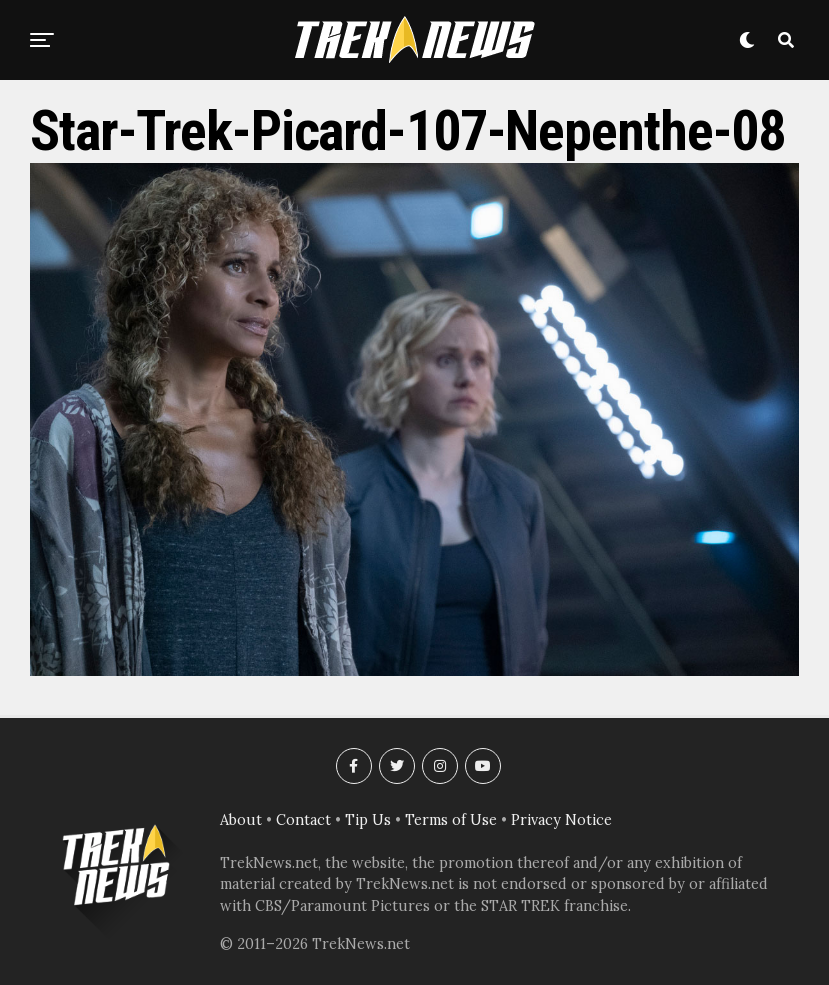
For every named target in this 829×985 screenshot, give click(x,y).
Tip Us (368, 820)
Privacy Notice (561, 820)
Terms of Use (451, 820)
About (241, 820)
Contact (303, 820)
